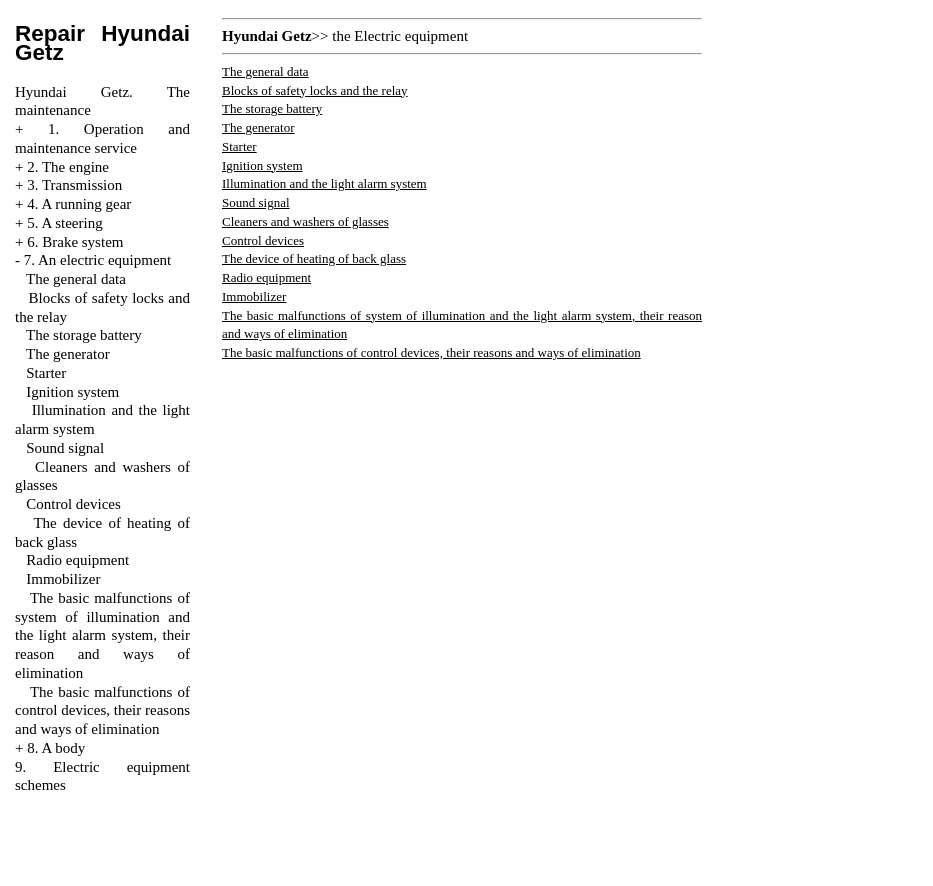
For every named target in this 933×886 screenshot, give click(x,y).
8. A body (56, 748)
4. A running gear (79, 204)
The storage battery (84, 335)
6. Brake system (75, 242)
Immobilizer (63, 579)
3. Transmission (74, 185)
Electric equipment (411, 36)
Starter (46, 373)
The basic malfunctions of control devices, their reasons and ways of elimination (102, 711)
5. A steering (64, 223)
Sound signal (65, 448)
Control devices (73, 504)
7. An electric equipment (97, 260)
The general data (76, 279)
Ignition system (72, 392)
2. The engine (68, 167)
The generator (68, 354)
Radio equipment (77, 560)
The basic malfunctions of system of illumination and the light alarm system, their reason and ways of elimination (102, 635)
